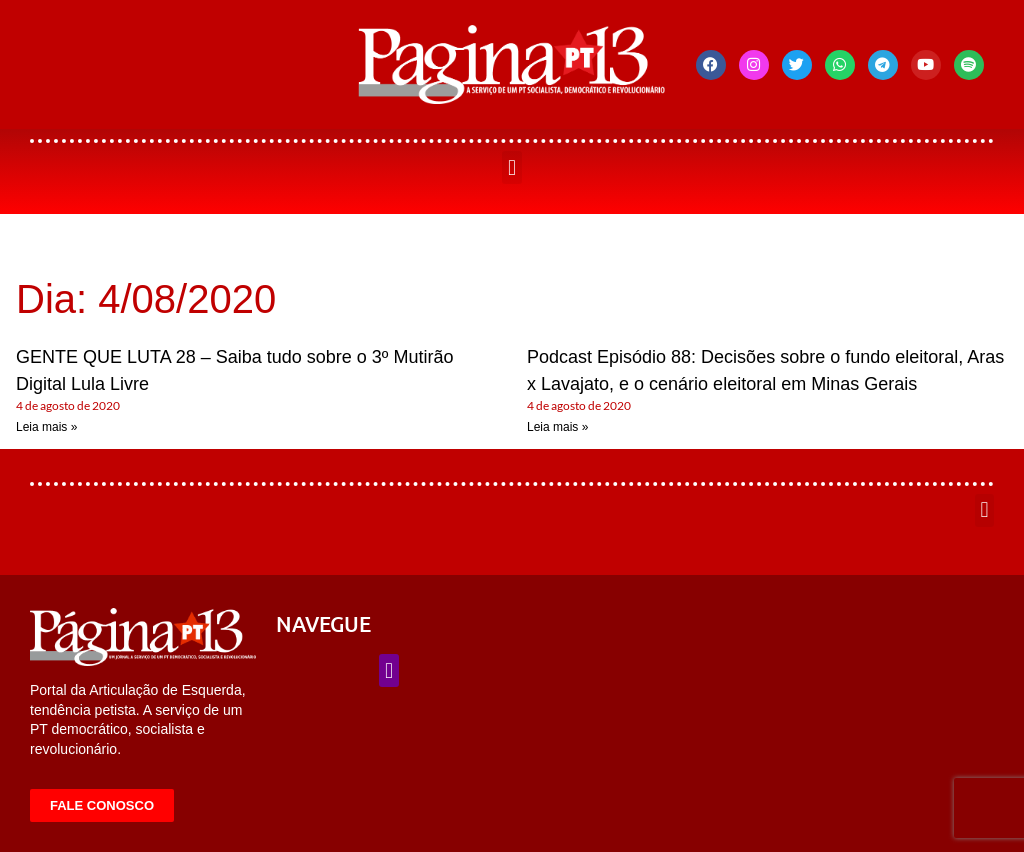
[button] (511, 167)
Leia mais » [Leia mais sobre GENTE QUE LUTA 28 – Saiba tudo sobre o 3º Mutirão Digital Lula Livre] (46, 427)
